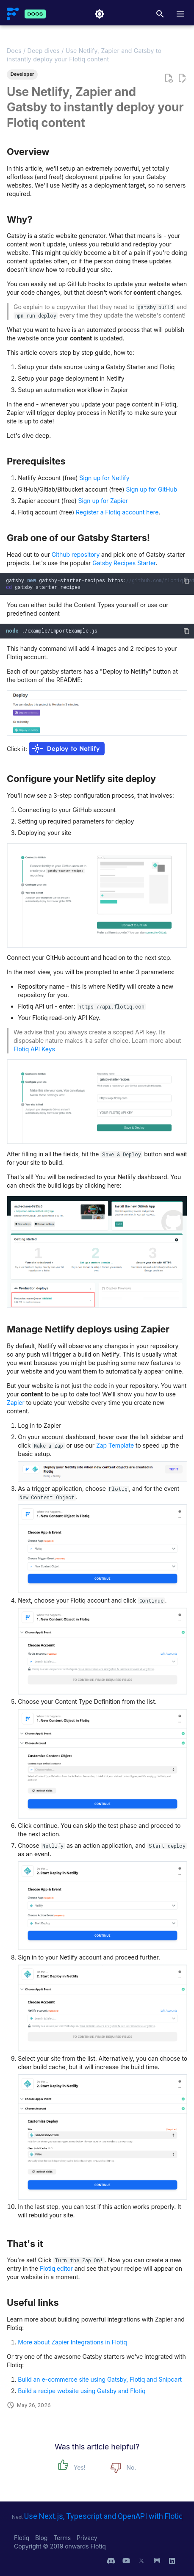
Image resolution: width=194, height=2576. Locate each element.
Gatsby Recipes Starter (123, 563)
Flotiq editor (56, 2268)
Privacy (87, 2537)
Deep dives (44, 50)
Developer (22, 74)
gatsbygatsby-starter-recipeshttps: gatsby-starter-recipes (100, 584)
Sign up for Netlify (104, 477)
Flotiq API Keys (34, 1049)
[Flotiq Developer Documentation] (13, 14)
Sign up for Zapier (103, 500)
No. (131, 2467)
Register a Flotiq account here (117, 512)
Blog (42, 2537)
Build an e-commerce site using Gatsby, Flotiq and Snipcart (100, 2379)
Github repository (76, 554)
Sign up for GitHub (151, 489)
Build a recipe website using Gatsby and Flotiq (81, 2390)
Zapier (16, 1402)
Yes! (80, 2467)
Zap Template (115, 1445)
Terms (62, 2537)
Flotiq (22, 2537)
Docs (14, 50)
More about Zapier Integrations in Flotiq (72, 2342)
